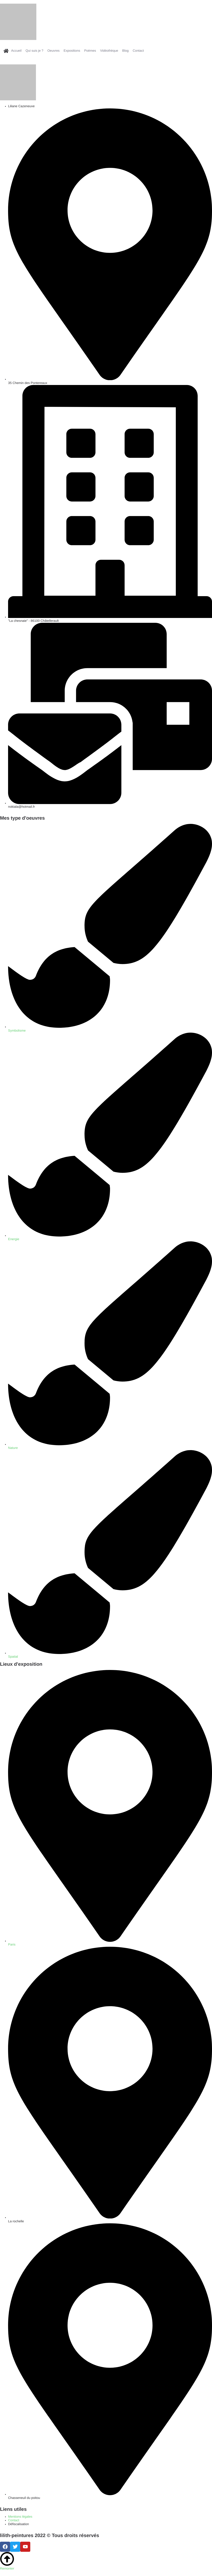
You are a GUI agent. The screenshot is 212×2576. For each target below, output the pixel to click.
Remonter (7, 2561)
